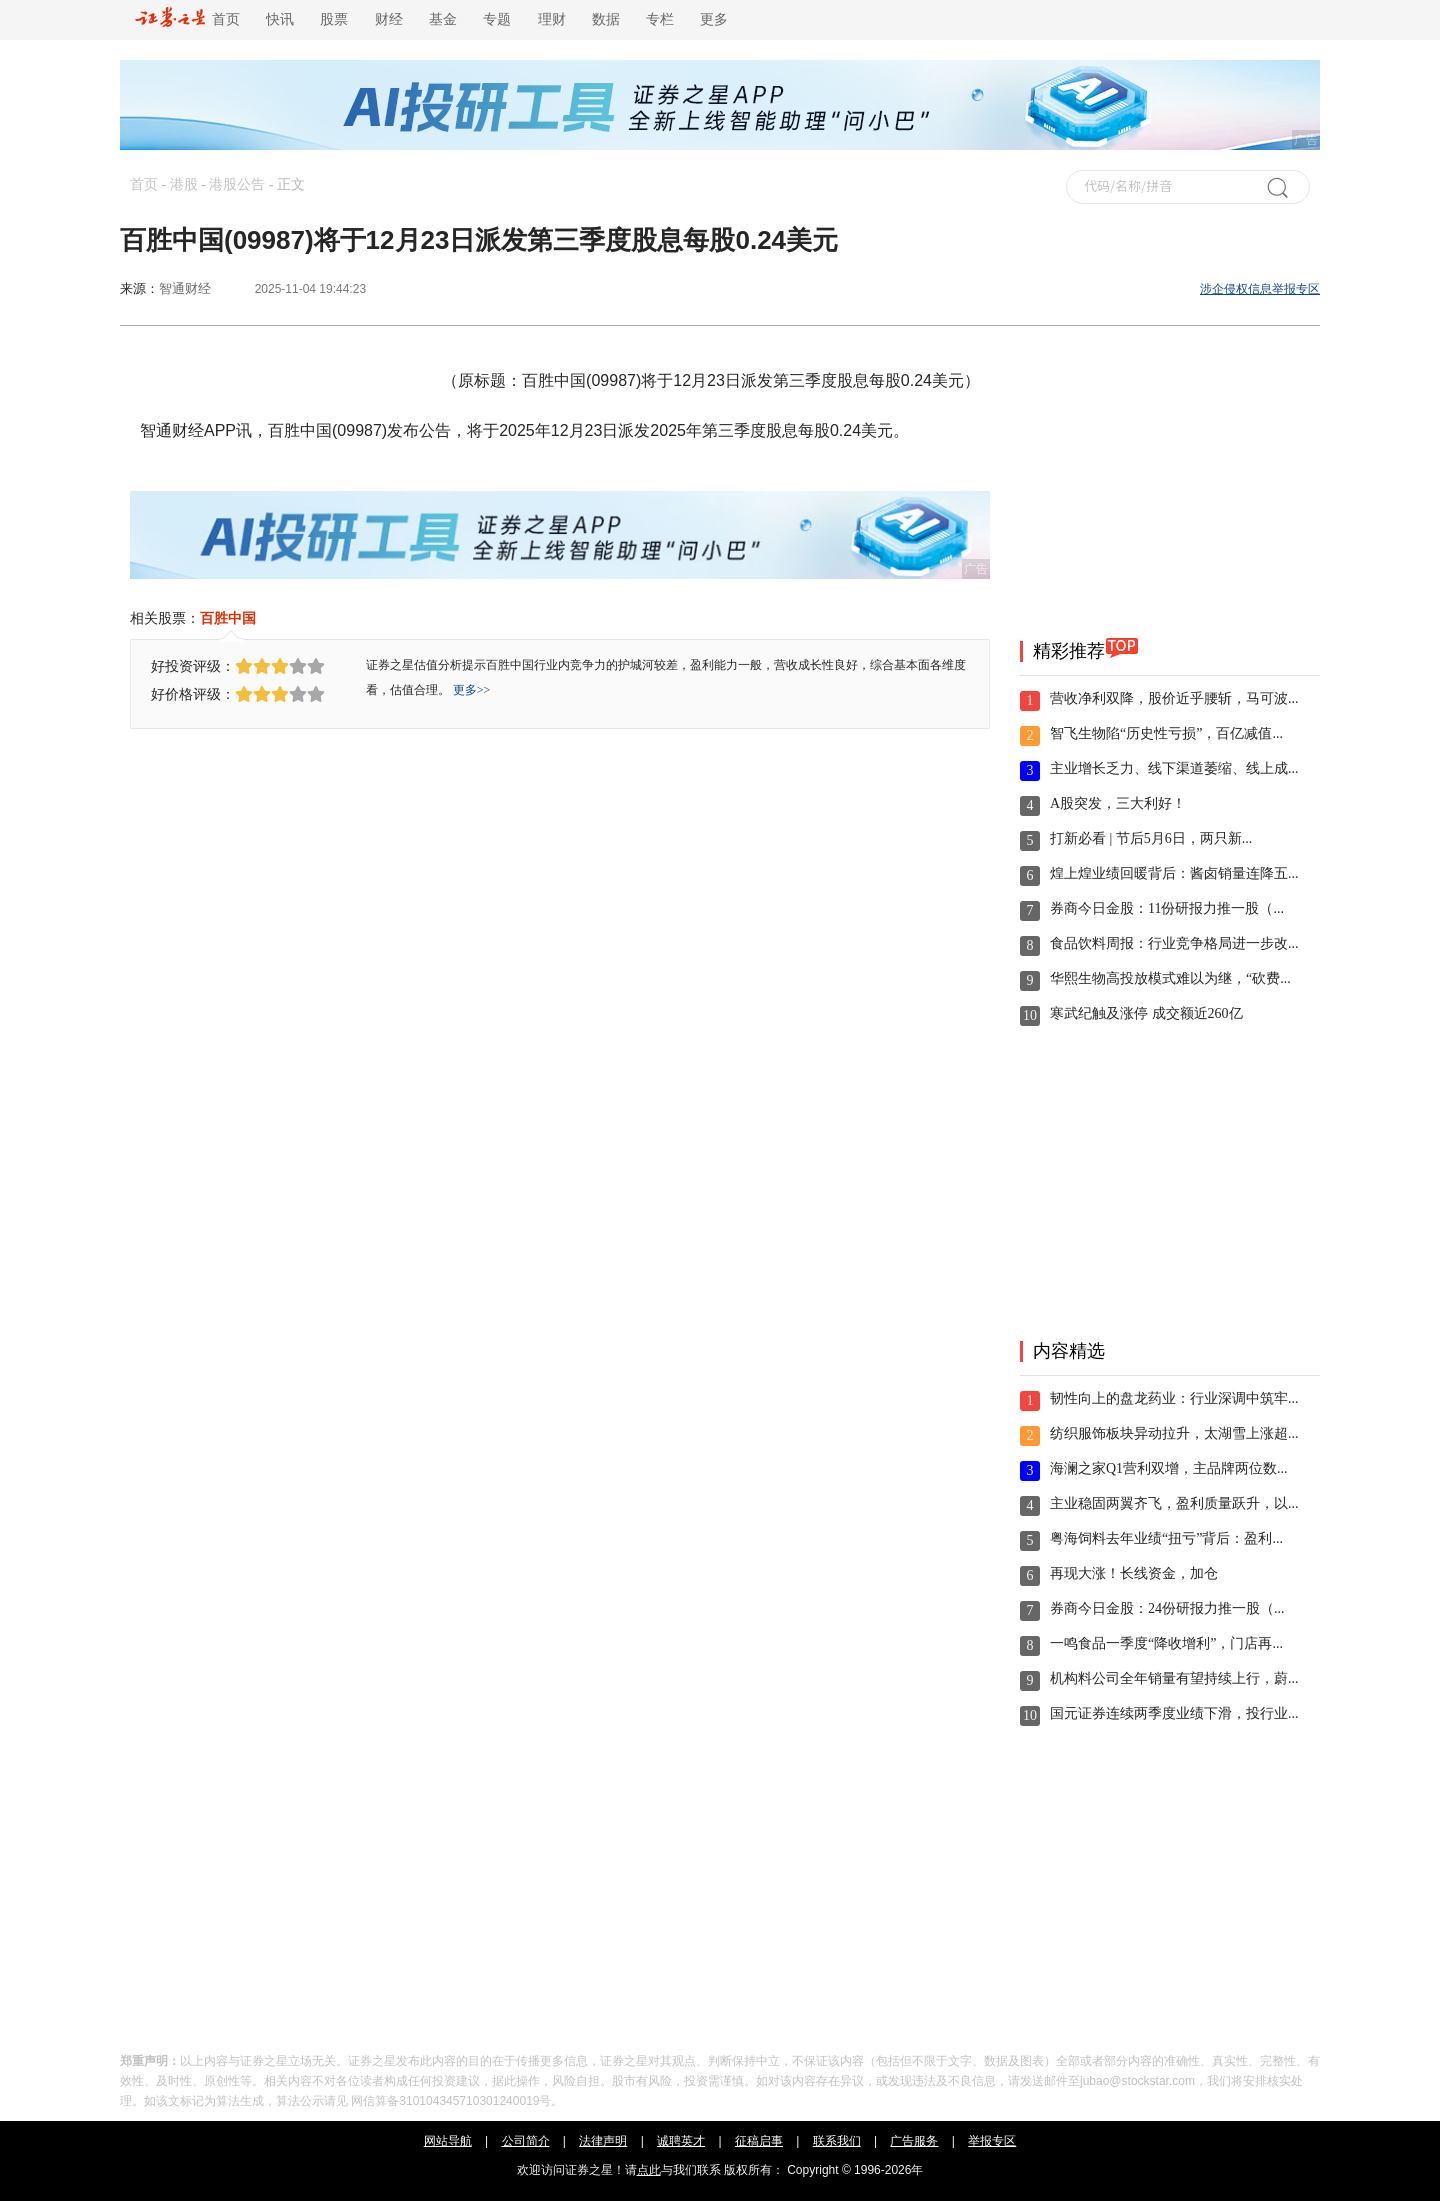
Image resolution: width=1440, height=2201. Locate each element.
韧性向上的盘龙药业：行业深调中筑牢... (1174, 1398)
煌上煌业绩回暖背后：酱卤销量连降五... (1174, 873)
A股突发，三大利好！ (1118, 803)
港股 (184, 184)
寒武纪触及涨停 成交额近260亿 (1146, 1013)
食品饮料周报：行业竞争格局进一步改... (1174, 943)
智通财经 (185, 288)
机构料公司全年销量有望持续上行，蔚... (1174, 1678)
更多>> (472, 690)
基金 (443, 19)
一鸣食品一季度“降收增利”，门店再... (1166, 1643)
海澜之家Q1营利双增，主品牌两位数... (1169, 1468)
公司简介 (526, 2141)
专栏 (660, 19)
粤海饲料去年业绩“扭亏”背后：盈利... (1166, 1538)
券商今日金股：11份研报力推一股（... (1167, 908)
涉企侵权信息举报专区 (1260, 289)
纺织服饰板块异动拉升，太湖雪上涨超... (1174, 1433)
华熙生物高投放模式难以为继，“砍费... (1170, 978)
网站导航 (448, 2141)
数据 (606, 19)
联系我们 (837, 2141)
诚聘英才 (681, 2141)
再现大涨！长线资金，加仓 (1134, 1573)
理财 (552, 19)
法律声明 (603, 2141)
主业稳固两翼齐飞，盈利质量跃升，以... (1174, 1503)
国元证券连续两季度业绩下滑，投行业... (1174, 1713)
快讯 (280, 19)
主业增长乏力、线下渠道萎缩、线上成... (1174, 768)
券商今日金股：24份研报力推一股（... (1167, 1608)
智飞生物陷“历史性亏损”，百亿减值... (1166, 733)
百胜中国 (228, 618)
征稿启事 (759, 2141)
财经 (389, 19)
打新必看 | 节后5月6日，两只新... (1151, 838)
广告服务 (914, 2141)
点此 (649, 2170)
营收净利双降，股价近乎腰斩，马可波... (1174, 698)
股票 (334, 19)
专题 (497, 19)
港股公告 (237, 184)
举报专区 (992, 2141)
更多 (714, 19)
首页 (187, 19)
